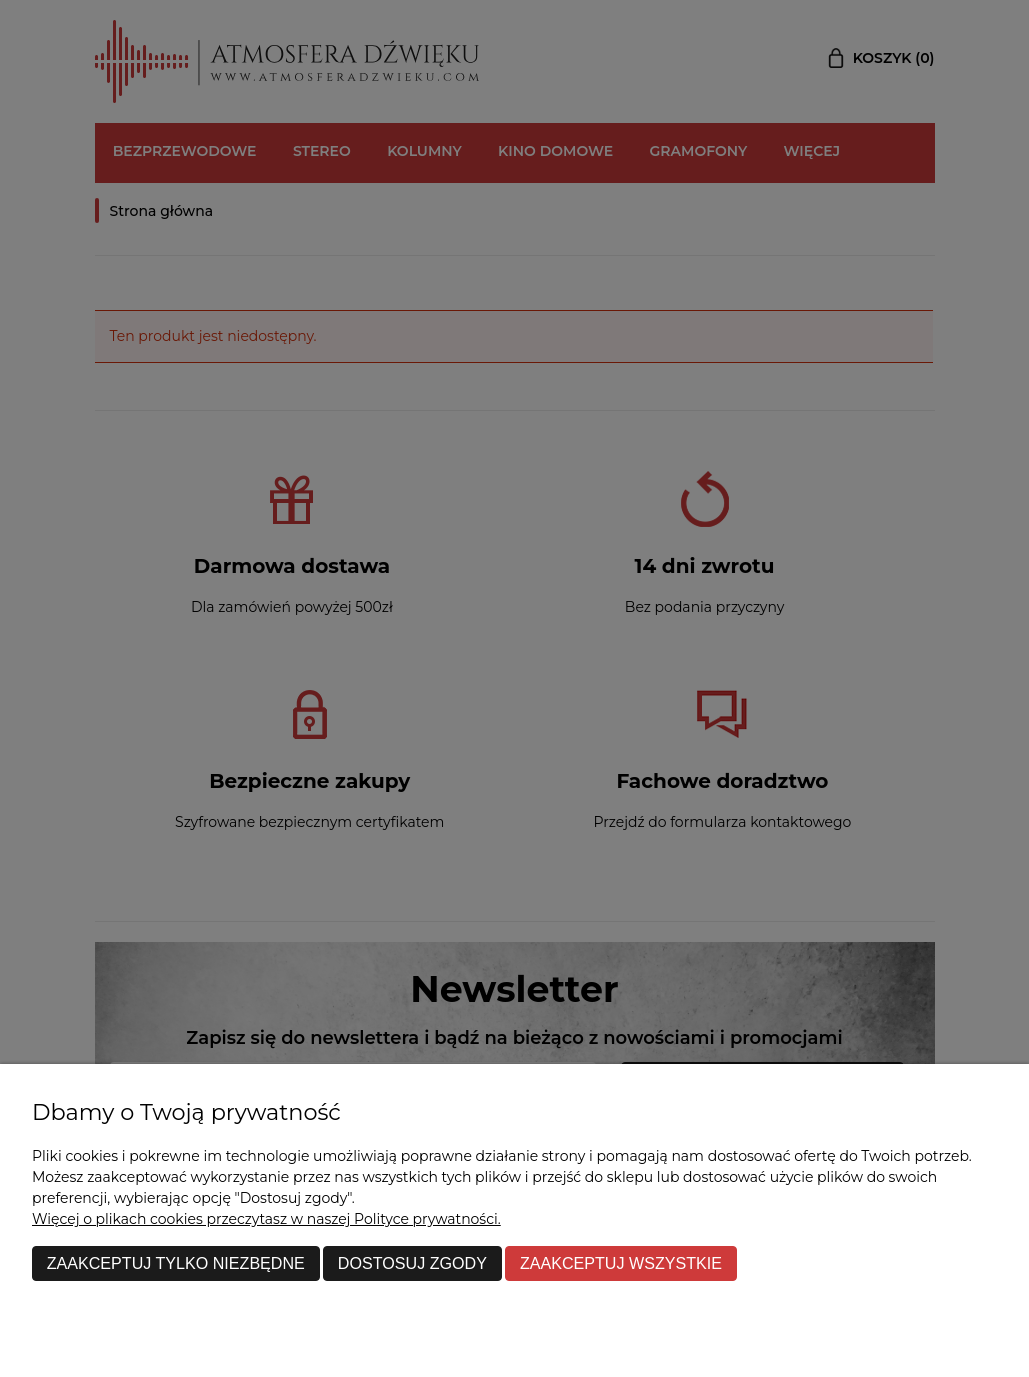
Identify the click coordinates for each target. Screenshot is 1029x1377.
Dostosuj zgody (412, 1263)
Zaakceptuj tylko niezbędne (176, 1263)
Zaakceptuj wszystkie (621, 1263)
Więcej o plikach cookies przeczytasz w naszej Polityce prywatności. (266, 1219)
